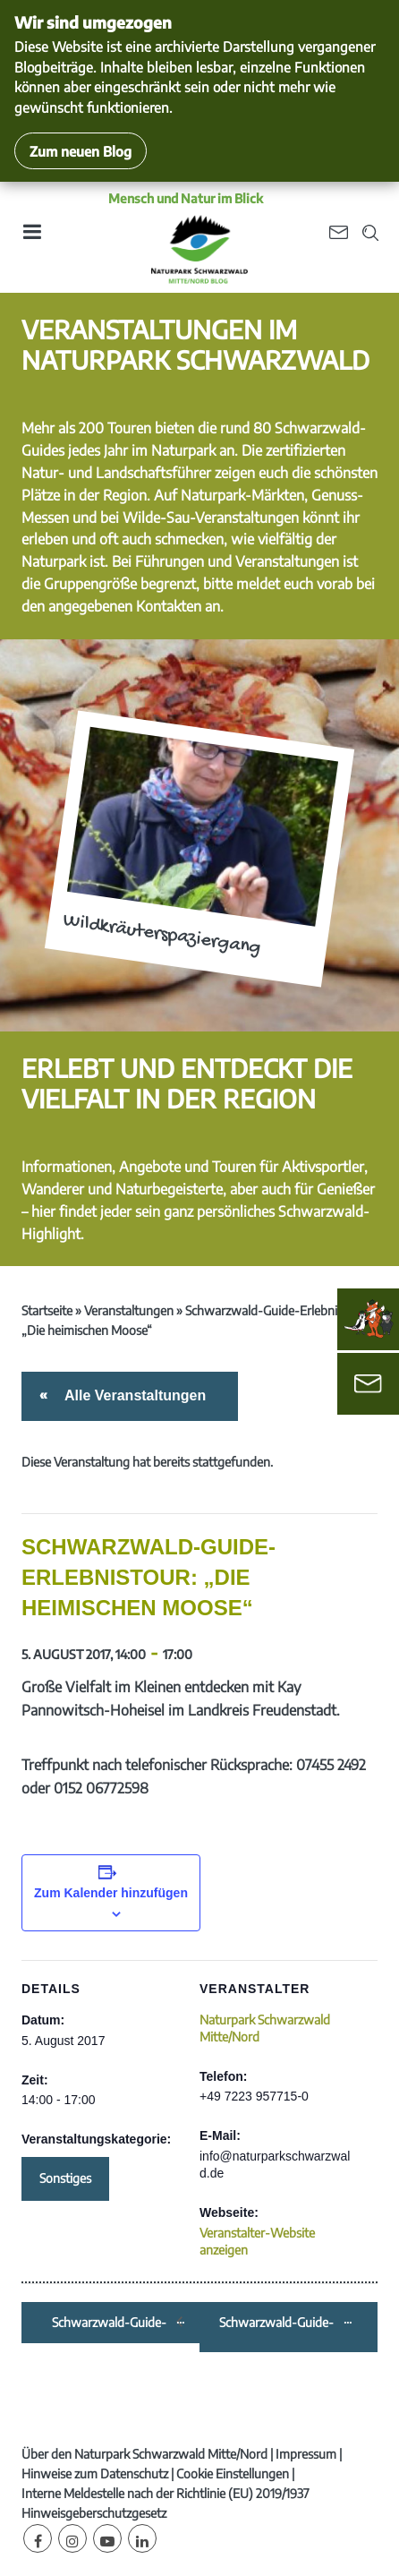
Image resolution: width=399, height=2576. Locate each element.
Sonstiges (65, 2178)
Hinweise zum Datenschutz (94, 2473)
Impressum (306, 2453)
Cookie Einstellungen (232, 2473)
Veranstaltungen (129, 1310)
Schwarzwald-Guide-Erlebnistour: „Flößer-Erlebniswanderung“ (113, 2323)
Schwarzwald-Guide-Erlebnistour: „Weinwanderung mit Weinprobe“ (280, 2323)
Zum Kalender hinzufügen (111, 1893)
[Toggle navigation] (31, 237)
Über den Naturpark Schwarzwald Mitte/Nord (144, 2453)
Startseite (46, 1310)
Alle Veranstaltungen (132, 1395)
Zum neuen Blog (81, 150)
